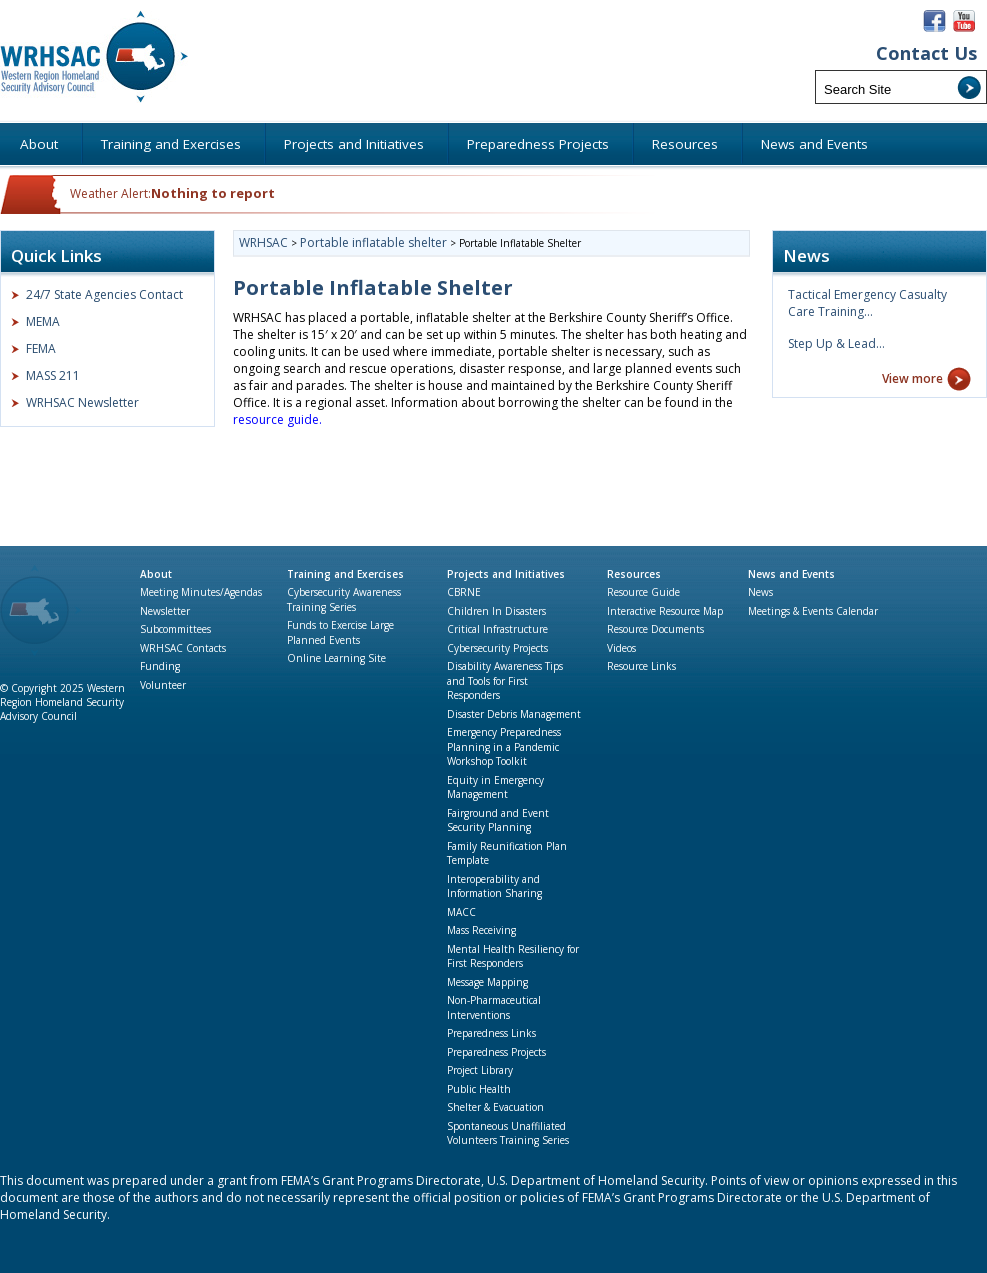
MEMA (43, 321)
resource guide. (279, 419)
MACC (461, 912)
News (760, 592)
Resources (634, 574)
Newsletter (165, 611)
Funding (160, 666)
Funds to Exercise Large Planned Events (340, 632)
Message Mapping (487, 982)
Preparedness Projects (496, 1052)
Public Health (479, 1089)
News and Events (791, 574)
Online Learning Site (336, 658)
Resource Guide (643, 592)
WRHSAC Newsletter (82, 402)
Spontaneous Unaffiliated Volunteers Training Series (508, 1133)
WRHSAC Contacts (183, 648)
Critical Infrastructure (497, 629)
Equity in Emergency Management (495, 787)
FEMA (41, 348)
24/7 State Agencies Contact (104, 294)
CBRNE (464, 592)
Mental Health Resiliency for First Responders (513, 956)
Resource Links (641, 666)
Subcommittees (175, 629)
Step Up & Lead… (836, 343)
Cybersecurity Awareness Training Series (344, 599)
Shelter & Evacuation (495, 1107)
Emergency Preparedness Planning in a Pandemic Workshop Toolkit (504, 746)
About (156, 574)
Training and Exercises (345, 574)
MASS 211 (53, 375)
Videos (621, 648)
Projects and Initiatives (506, 574)
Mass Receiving (481, 930)
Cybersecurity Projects (497, 648)
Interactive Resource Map (665, 611)
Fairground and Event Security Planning (498, 820)
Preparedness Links (491, 1033)
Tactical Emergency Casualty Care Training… (867, 303)
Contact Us (926, 53)
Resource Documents (655, 629)
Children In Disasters (496, 611)
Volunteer (163, 685)
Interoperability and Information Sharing (494, 886)
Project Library (480, 1070)
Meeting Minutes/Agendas (201, 592)
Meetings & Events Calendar (813, 611)
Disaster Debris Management (514, 714)
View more (912, 378)
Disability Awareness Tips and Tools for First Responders (505, 680)
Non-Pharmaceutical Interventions (494, 1007)
